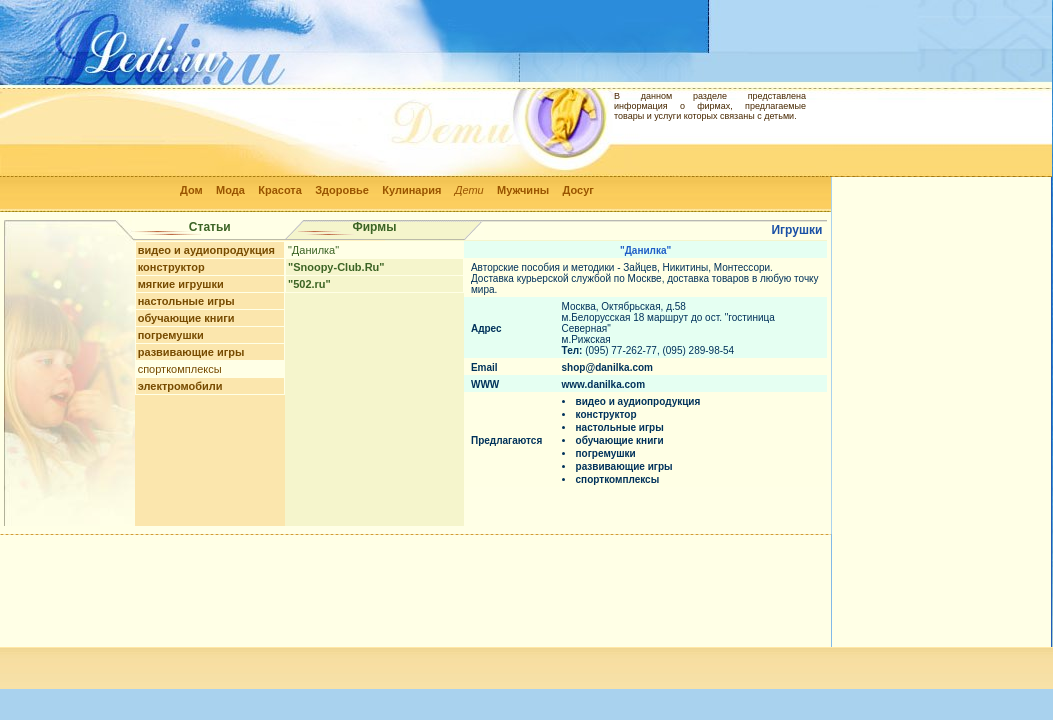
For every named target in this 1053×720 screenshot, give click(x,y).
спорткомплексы (180, 369)
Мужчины (523, 190)
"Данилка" (313, 250)
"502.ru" (309, 284)
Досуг (578, 190)
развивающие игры (191, 352)
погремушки (171, 335)
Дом (191, 190)
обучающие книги (186, 318)
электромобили (180, 386)
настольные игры (186, 301)
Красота (280, 190)
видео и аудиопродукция (206, 250)
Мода (230, 190)
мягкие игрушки (181, 284)
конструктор (171, 267)
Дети (469, 190)
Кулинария (411, 190)
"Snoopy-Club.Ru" (336, 267)
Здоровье (342, 190)
